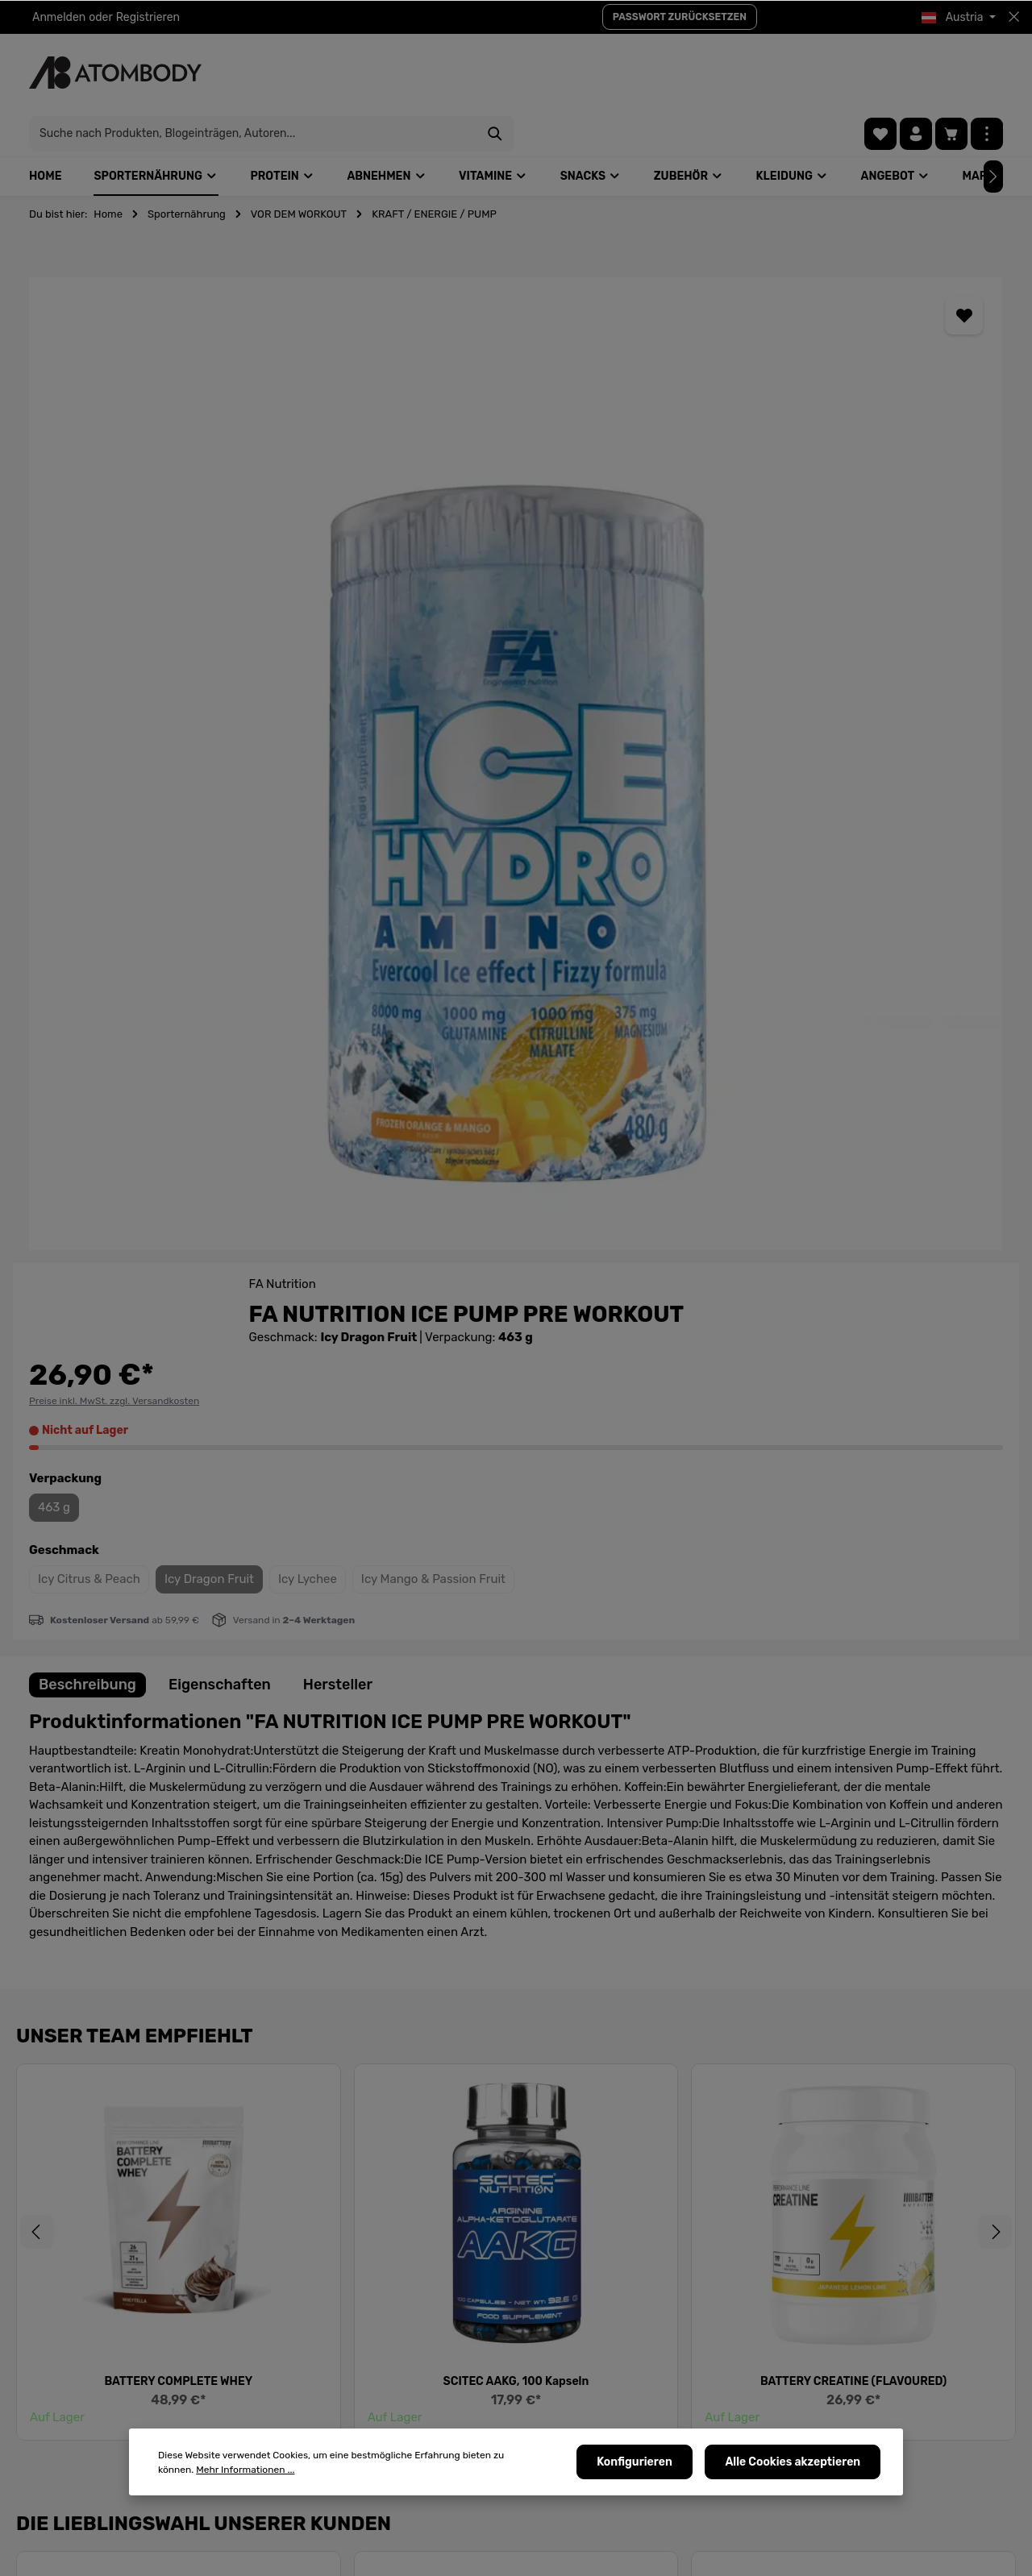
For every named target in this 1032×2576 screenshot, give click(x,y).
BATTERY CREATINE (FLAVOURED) (853, 1540)
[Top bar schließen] (1014, 16)
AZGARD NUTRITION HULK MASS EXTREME (516, 2027)
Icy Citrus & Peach (676, 575)
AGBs (559, 2423)
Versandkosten (633, 2554)
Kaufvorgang (579, 2500)
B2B (384, 2500)
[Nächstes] (1008, 1390)
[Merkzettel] (880, 72)
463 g (641, 504)
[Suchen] (740, 72)
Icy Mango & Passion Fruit (697, 610)
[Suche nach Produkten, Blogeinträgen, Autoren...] (497, 72)
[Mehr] (987, 72)
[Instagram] (861, 2402)
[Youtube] (778, 2402)
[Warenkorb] (951, 72)
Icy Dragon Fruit (796, 575)
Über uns (396, 2372)
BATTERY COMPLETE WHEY (178, 1540)
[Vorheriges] (24, 1390)
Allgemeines (577, 2397)
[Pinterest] (819, 2402)
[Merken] (545, 270)
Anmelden (58, 17)
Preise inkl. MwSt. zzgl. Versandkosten (701, 397)
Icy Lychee (894, 575)
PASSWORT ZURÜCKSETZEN (680, 17)
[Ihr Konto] (916, 72)
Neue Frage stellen (100, 2172)
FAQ (383, 2397)
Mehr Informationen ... (207, 2472)
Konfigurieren (644, 2465)
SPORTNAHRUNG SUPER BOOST (853, 2027)
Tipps (387, 2423)
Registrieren (148, 17)
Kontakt (565, 2372)
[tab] (87, 843)
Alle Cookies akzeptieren (795, 2465)
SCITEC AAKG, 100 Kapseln (516, 1540)
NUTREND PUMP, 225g (178, 2027)
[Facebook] (736, 2402)
